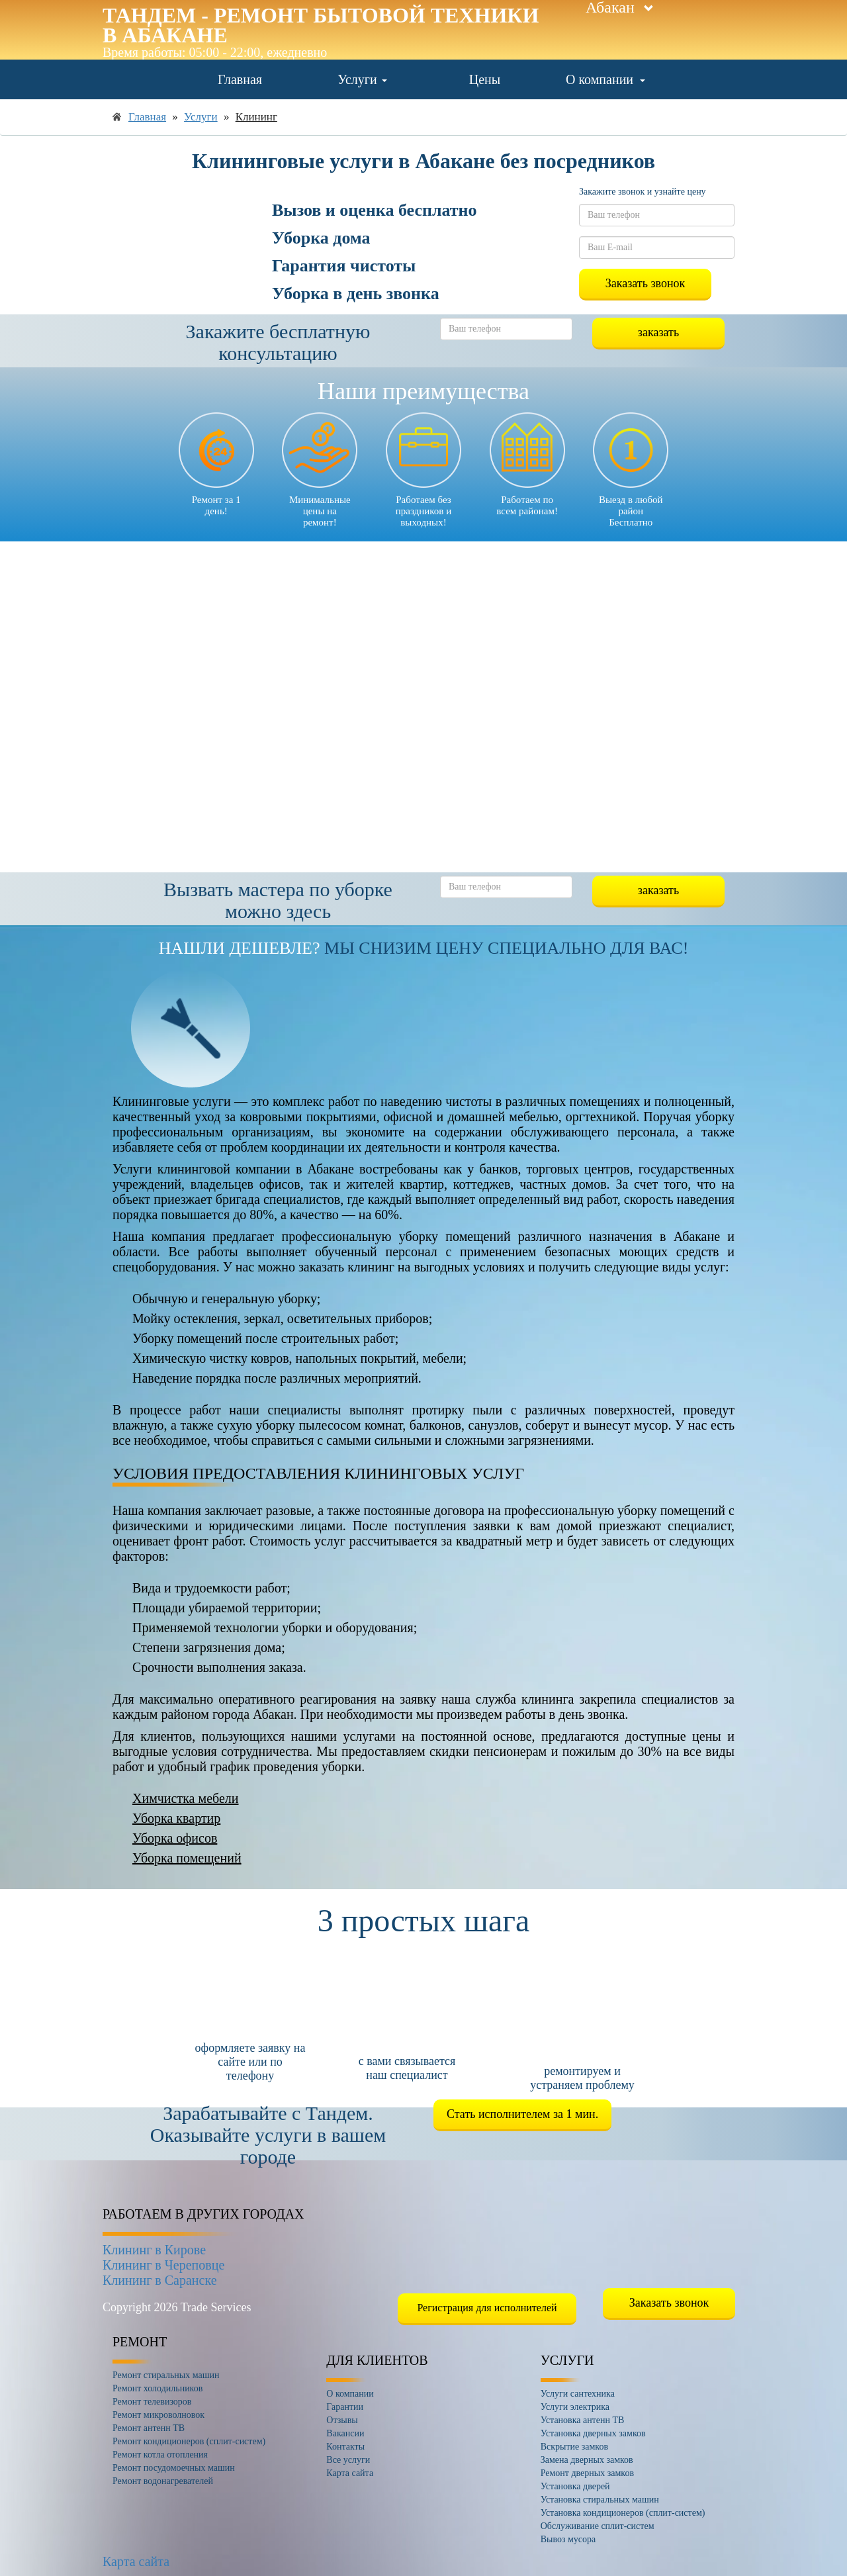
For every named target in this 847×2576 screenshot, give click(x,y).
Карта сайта (136, 2561)
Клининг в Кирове (154, 2249)
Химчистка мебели (185, 1798)
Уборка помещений (187, 1858)
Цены (484, 79)
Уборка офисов (174, 1838)
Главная (240, 79)
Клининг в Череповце (163, 2265)
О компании (605, 79)
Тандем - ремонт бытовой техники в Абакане (321, 25)
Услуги (362, 79)
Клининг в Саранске (160, 2280)
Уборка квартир (176, 1818)
